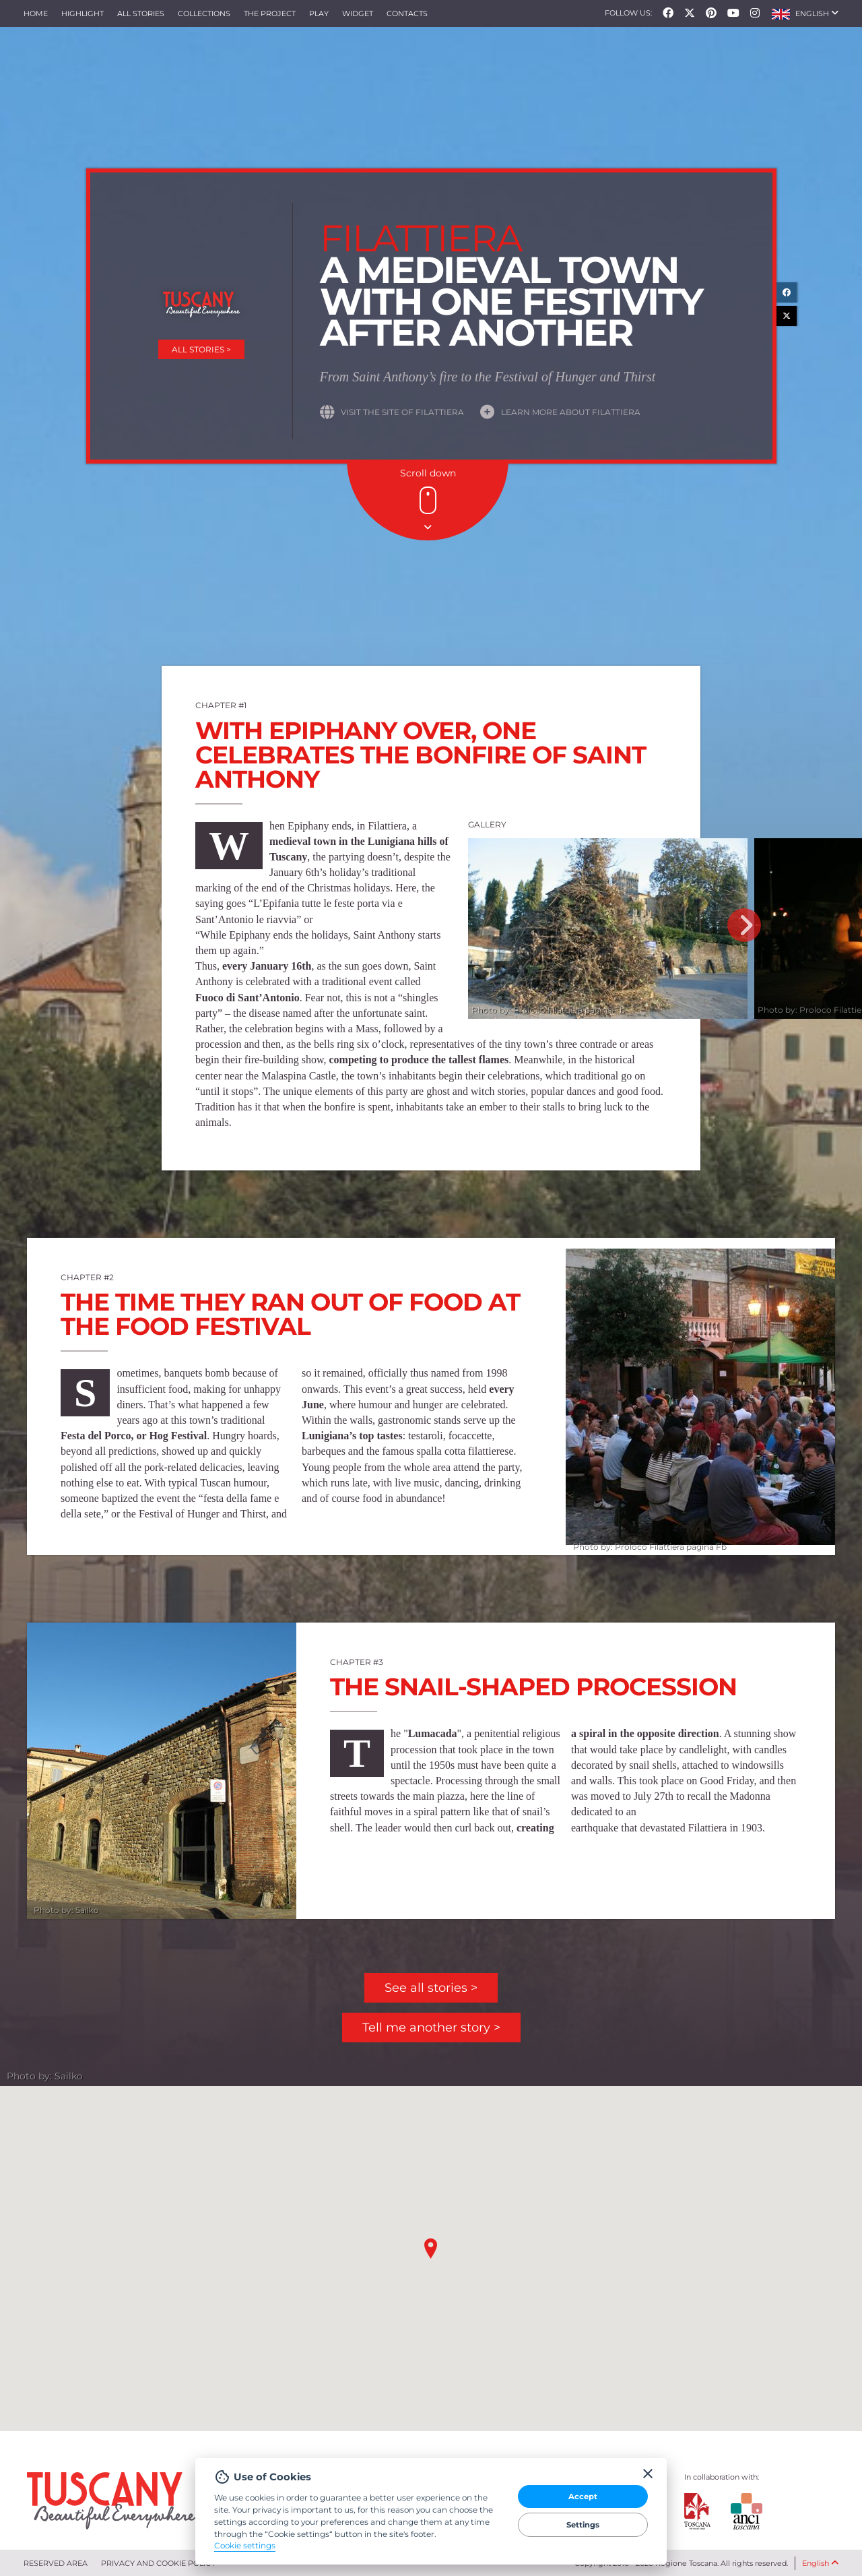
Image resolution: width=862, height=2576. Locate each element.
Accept (582, 2496)
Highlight (82, 13)
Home (36, 13)
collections (204, 13)
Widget (357, 13)
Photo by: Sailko (66, 1910)
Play (319, 13)
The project (270, 13)
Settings (582, 2525)
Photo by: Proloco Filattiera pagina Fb (548, 1010)
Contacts (407, 13)
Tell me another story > (431, 2027)
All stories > (201, 349)
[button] (805, 13)
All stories (140, 13)
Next (744, 925)
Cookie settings (244, 2545)
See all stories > (431, 1987)
